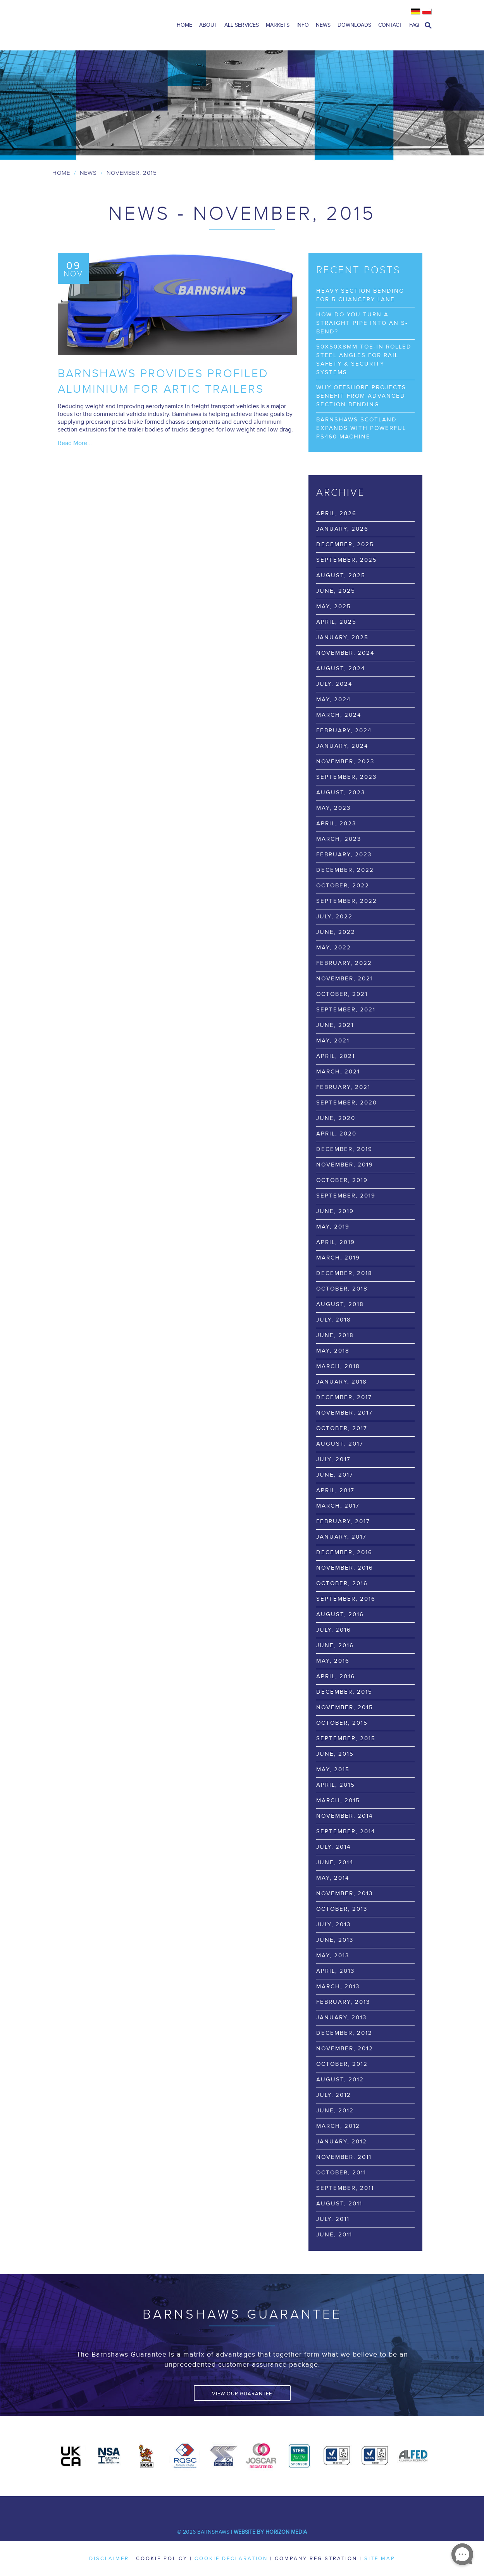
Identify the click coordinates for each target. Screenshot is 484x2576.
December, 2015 (344, 1692)
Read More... (75, 443)
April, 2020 (336, 1133)
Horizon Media (286, 2532)
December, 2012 (344, 2033)
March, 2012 (338, 2126)
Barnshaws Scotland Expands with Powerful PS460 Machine (361, 428)
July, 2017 (333, 1459)
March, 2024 (338, 715)
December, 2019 (344, 1149)
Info (302, 25)
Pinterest (277, 2508)
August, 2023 (340, 792)
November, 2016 (344, 1568)
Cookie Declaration (231, 2558)
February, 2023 (344, 854)
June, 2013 (334, 1940)
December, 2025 (345, 544)
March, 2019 (338, 1257)
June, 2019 (335, 1211)
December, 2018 (344, 1273)
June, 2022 (335, 932)
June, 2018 (335, 1335)
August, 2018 (340, 1304)
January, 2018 (341, 1382)
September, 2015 (345, 1738)
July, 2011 (333, 2219)
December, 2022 (345, 870)
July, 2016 (333, 1630)
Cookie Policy (162, 2558)
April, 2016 (335, 1676)
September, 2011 (345, 2188)
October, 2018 (342, 1288)
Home (184, 25)
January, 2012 (341, 2141)
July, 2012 (333, 2095)
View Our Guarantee (242, 2394)
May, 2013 (332, 1955)
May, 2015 (333, 1769)
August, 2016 (340, 1614)
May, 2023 (333, 808)
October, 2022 (342, 885)
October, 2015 (342, 1723)
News (323, 25)
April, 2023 (336, 823)
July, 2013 (333, 1924)
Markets (277, 25)
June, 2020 (335, 1118)
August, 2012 (340, 2079)
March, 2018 (338, 1366)
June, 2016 (335, 1645)
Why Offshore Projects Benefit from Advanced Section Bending (361, 396)
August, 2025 (340, 575)
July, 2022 (334, 916)
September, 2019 (345, 1195)
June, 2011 (334, 2234)
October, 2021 (342, 994)
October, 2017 (341, 1428)
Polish (427, 12)
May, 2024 (333, 699)
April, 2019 (335, 1242)
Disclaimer (109, 2558)
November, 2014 (344, 1816)
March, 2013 (338, 1986)
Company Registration (316, 2558)
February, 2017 (343, 1521)
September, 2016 (345, 1599)
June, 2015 (335, 1754)
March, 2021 (338, 1071)
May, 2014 (332, 1878)
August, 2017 (339, 1444)
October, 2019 (342, 1180)
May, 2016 (333, 1661)
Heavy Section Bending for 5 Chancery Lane (360, 295)
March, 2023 (338, 839)
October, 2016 (342, 1583)
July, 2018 (333, 1319)
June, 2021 (335, 1025)
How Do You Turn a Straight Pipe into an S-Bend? (362, 323)
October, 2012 (342, 2064)
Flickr (300, 2508)
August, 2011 (339, 2203)
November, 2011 (344, 2157)
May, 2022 (333, 947)
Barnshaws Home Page (102, 25)
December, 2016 (344, 1552)
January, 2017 (341, 1537)
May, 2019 (333, 1226)
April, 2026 (336, 513)
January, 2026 (342, 529)
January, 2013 (341, 2017)
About (208, 25)
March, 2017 (338, 1506)
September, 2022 (346, 901)
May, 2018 (333, 1351)
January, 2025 (342, 637)
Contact (390, 25)
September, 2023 (346, 777)
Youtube (254, 2508)
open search (428, 25)
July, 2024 (334, 684)
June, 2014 (334, 1862)
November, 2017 (344, 1413)
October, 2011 (341, 2172)
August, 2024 (340, 668)
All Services (241, 25)
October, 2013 (341, 1909)
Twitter (207, 2508)
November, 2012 (344, 2048)
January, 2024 (342, 746)
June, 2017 (334, 1475)
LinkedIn (230, 2508)
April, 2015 (335, 1785)
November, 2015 (344, 1707)
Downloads (354, 25)
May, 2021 (333, 1040)
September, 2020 (346, 1102)
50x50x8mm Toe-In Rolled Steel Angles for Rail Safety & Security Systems (364, 359)
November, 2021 (344, 978)
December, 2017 (344, 1397)
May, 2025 (333, 606)
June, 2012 (335, 2110)
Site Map (379, 2558)
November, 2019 (344, 1164)
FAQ (414, 25)
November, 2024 (345, 653)
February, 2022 (344, 963)
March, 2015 (338, 1800)
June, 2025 (335, 591)
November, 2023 (345, 761)
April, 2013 (335, 1971)
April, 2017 (335, 1490)
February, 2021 (343, 1087)
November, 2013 (344, 1893)
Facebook (184, 2508)
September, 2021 (345, 1009)
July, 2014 (333, 1847)
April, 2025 (336, 622)
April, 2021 (335, 1056)
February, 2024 (344, 730)
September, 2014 (345, 1831)
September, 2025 (346, 560)
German (415, 12)
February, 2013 (343, 2002)
